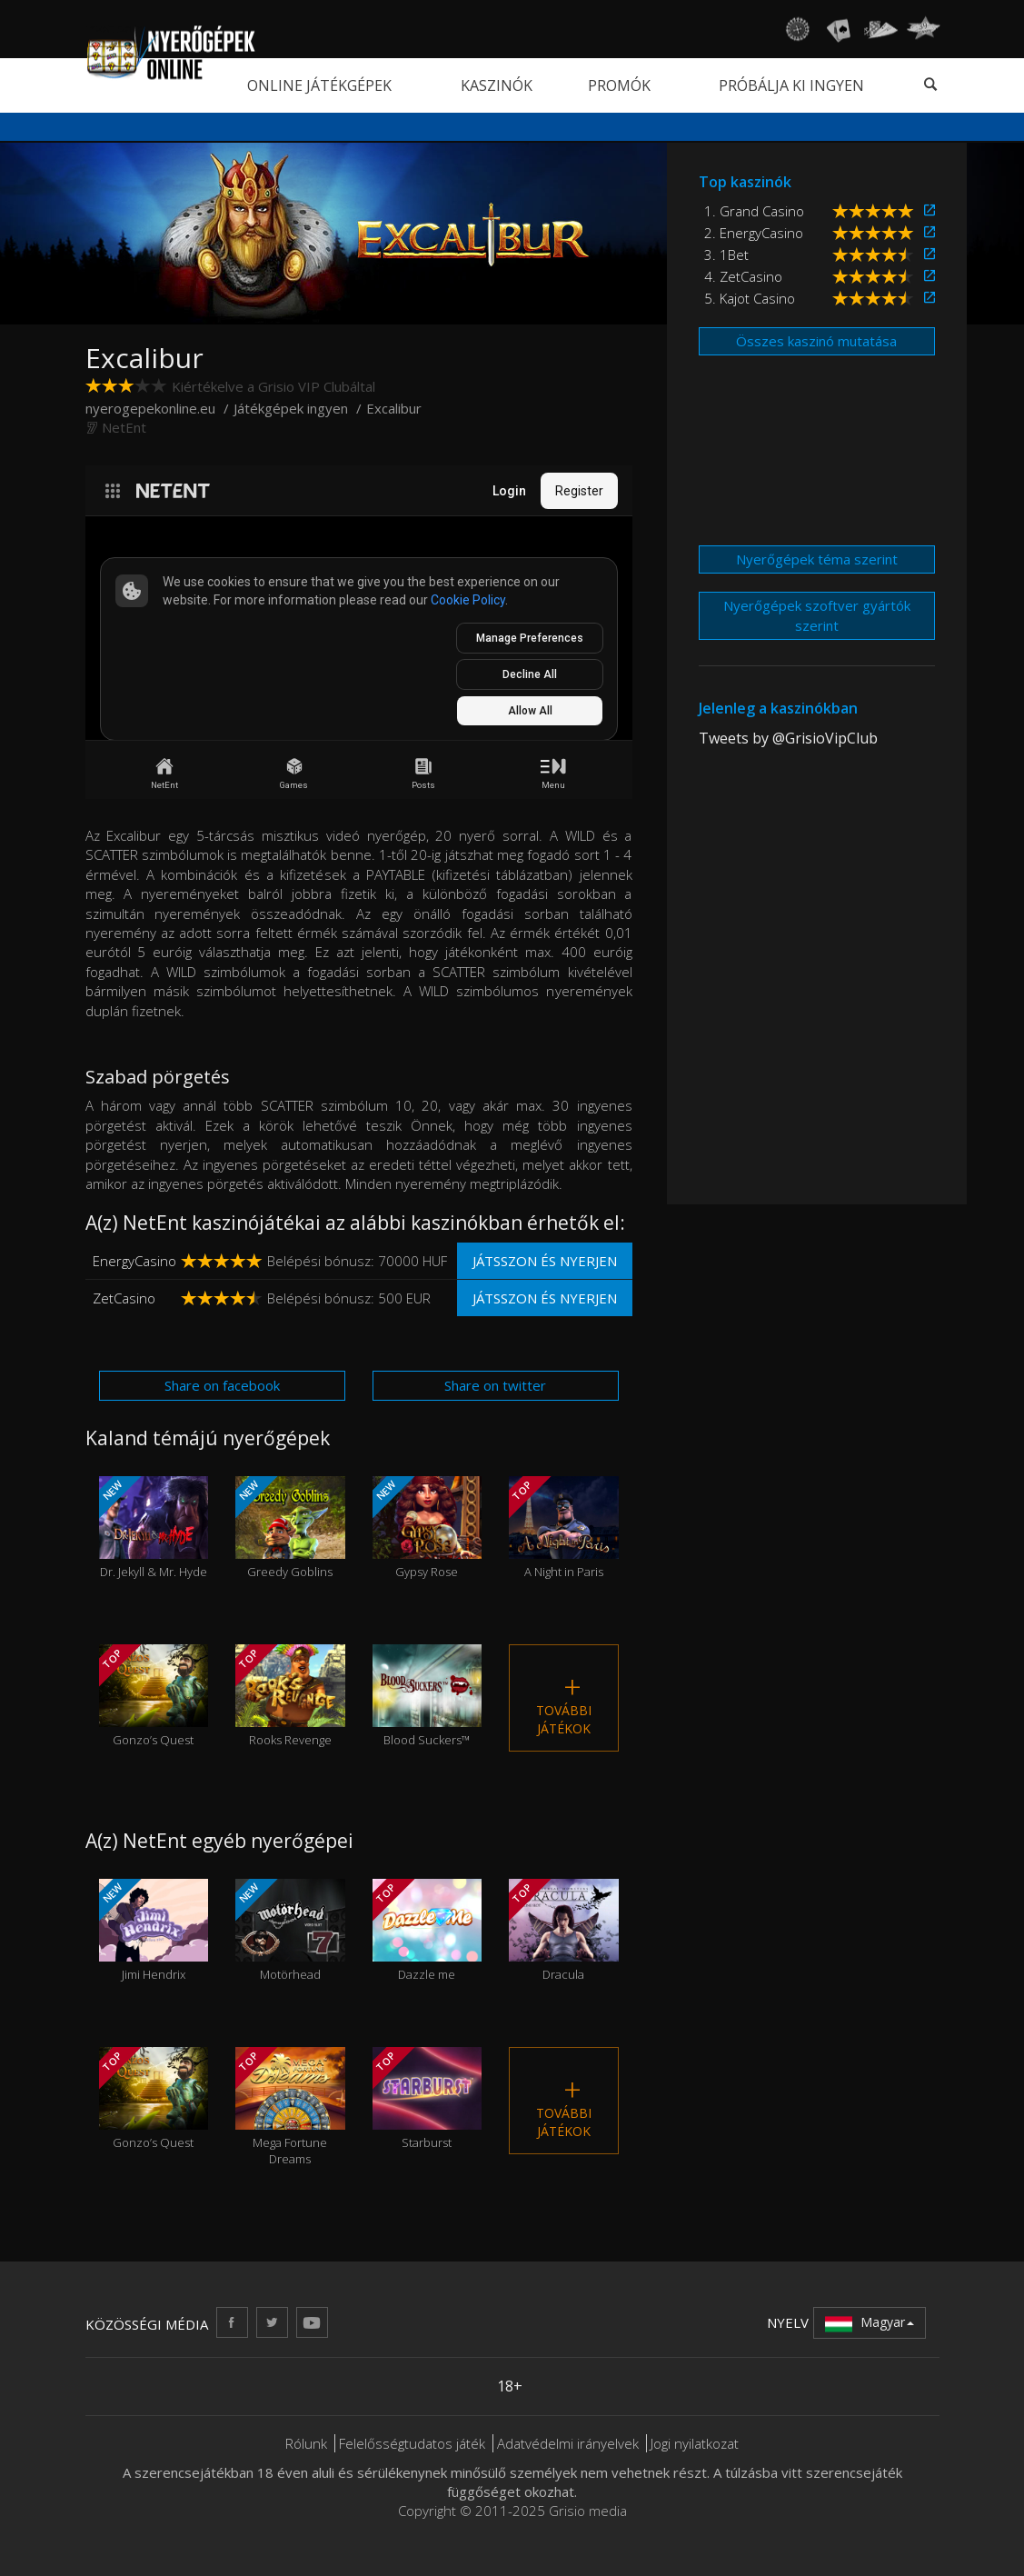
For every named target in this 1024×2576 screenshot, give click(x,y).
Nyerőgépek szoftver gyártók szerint (816, 615)
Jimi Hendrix (154, 1930)
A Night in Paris (564, 1527)
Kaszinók (496, 85)
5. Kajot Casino (749, 298)
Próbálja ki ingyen (791, 85)
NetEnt (124, 427)
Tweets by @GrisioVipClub (788, 738)
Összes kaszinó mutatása (816, 341)
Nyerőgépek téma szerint (817, 559)
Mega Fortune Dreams (290, 2107)
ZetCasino (124, 1298)
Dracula (564, 1930)
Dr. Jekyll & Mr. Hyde (154, 1527)
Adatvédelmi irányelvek (568, 2443)
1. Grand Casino (754, 211)
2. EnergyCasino (753, 233)
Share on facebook (222, 1385)
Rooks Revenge (290, 1695)
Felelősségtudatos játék (412, 2443)
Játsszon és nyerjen (544, 1261)
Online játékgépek (319, 85)
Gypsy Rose (427, 1527)
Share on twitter (495, 1385)
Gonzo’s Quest (154, 1695)
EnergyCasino (134, 1261)
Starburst (427, 2098)
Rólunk (306, 2443)
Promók (619, 85)
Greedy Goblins (290, 1527)
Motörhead (290, 1930)
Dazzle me (427, 1930)
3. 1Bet (726, 254)
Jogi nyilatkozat (695, 2443)
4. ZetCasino (743, 276)
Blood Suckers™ (427, 1695)
